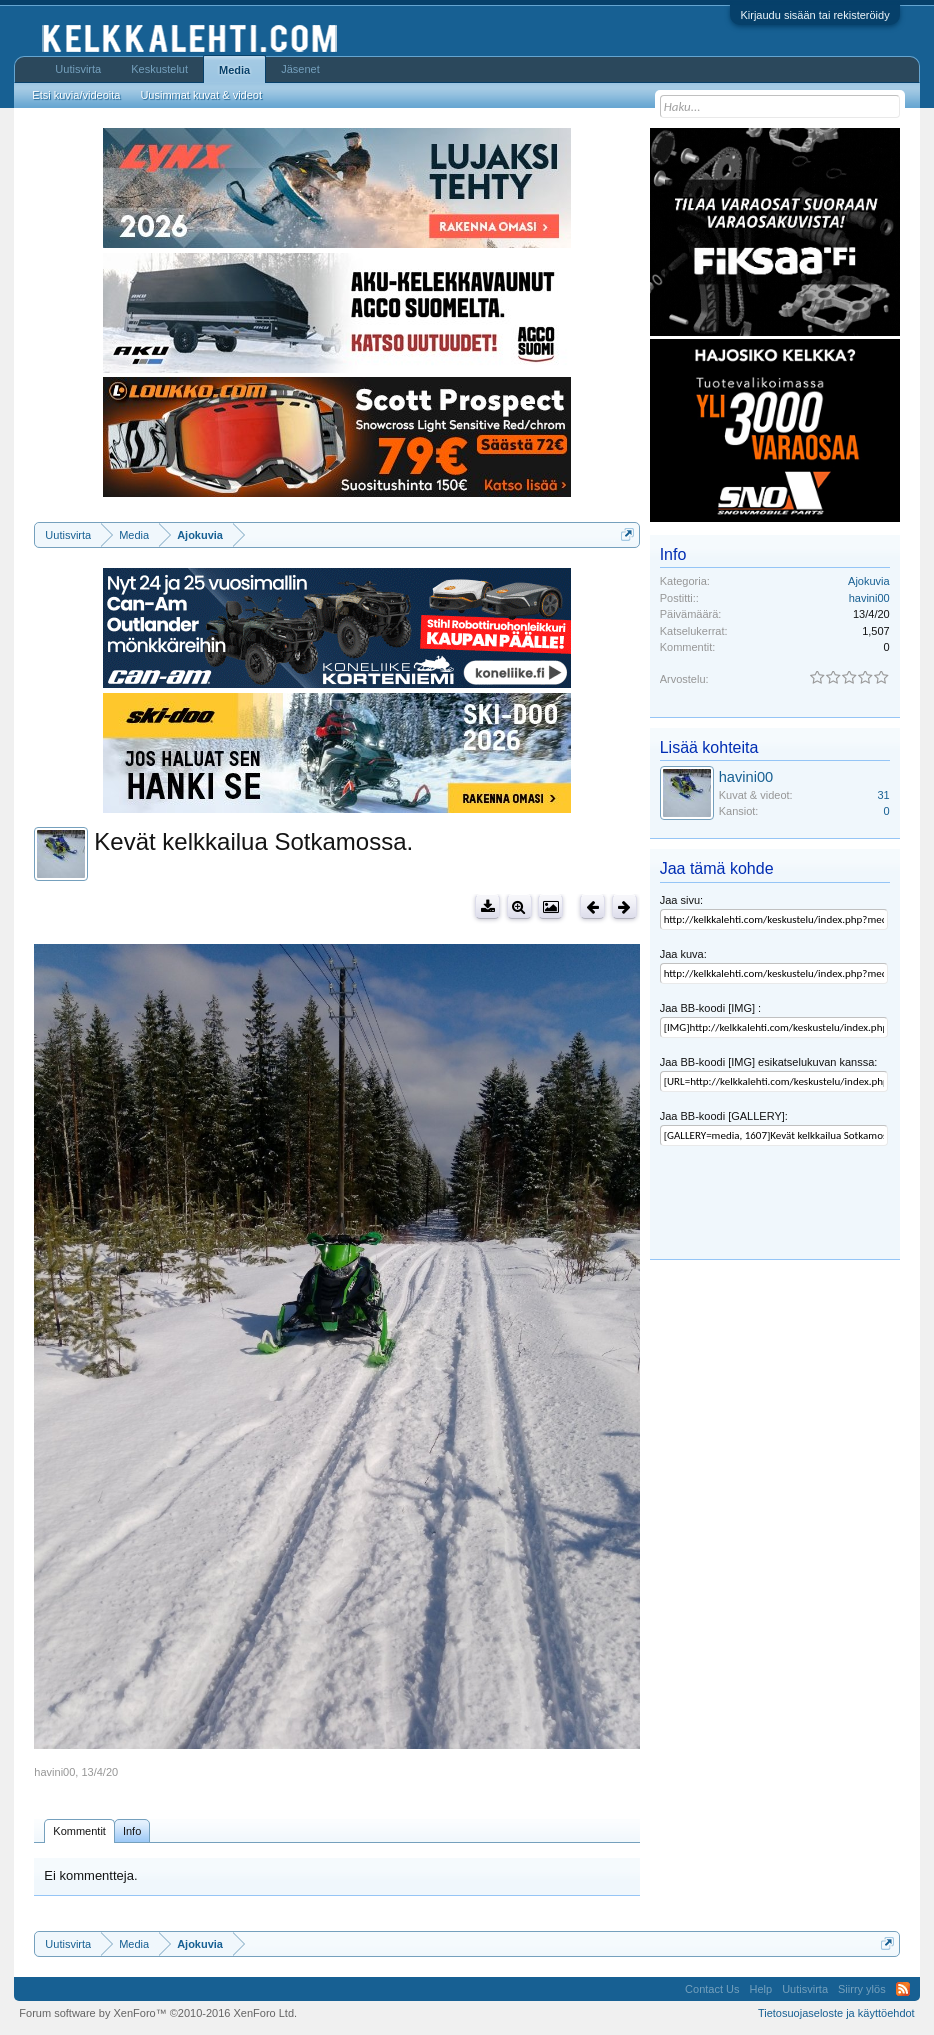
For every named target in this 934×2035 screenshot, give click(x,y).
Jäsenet (300, 69)
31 (883, 795)
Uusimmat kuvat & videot (201, 95)
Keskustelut (159, 69)
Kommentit (79, 1831)
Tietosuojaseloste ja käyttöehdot (836, 2013)
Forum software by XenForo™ (158, 2013)
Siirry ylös (862, 1989)
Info (132, 1831)
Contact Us (712, 1989)
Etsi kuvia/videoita (76, 95)
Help (761, 1989)
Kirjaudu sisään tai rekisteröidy (814, 15)
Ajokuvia (869, 581)
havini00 (54, 1772)
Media (234, 70)
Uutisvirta (78, 69)
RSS (903, 1989)
